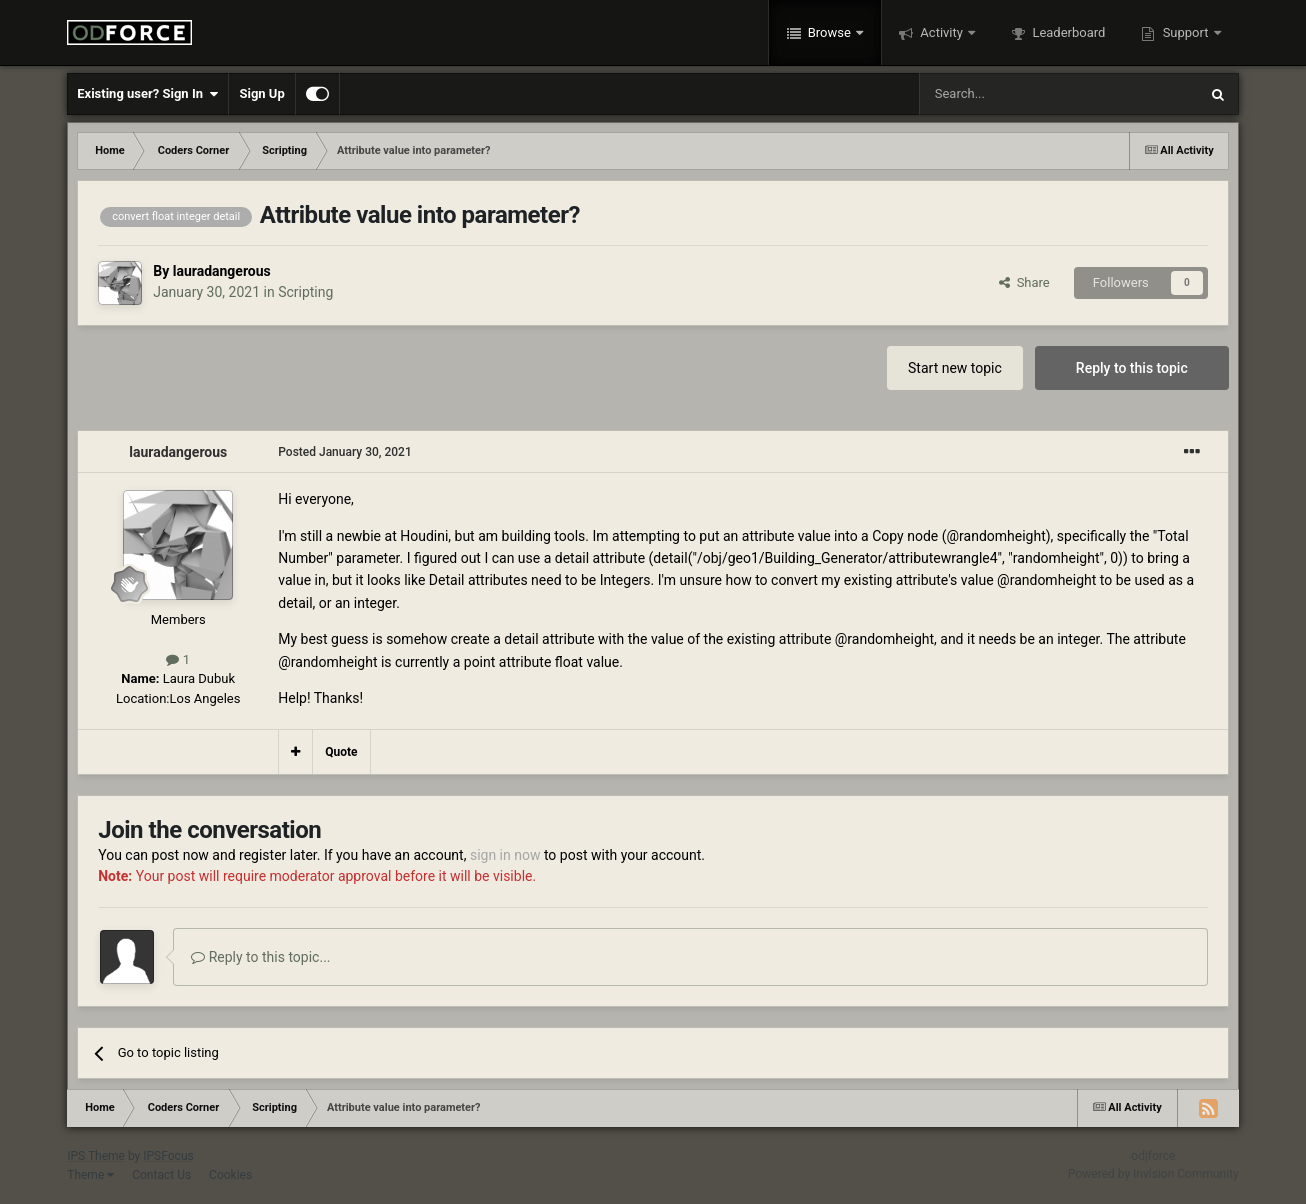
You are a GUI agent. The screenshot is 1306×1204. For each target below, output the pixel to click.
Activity (941, 32)
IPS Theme (96, 1156)
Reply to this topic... (260, 957)
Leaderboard (1067, 32)
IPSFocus (168, 1156)
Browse (830, 32)
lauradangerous (222, 271)
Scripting (305, 292)
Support (1185, 32)
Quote (341, 752)
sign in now (505, 855)
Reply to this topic (1132, 368)
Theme (90, 1175)
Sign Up (261, 93)
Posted (345, 452)
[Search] (1011, 94)
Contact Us (161, 1175)
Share (1024, 282)
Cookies (230, 1175)
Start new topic (955, 368)
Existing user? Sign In (147, 94)
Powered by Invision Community (1153, 1174)
